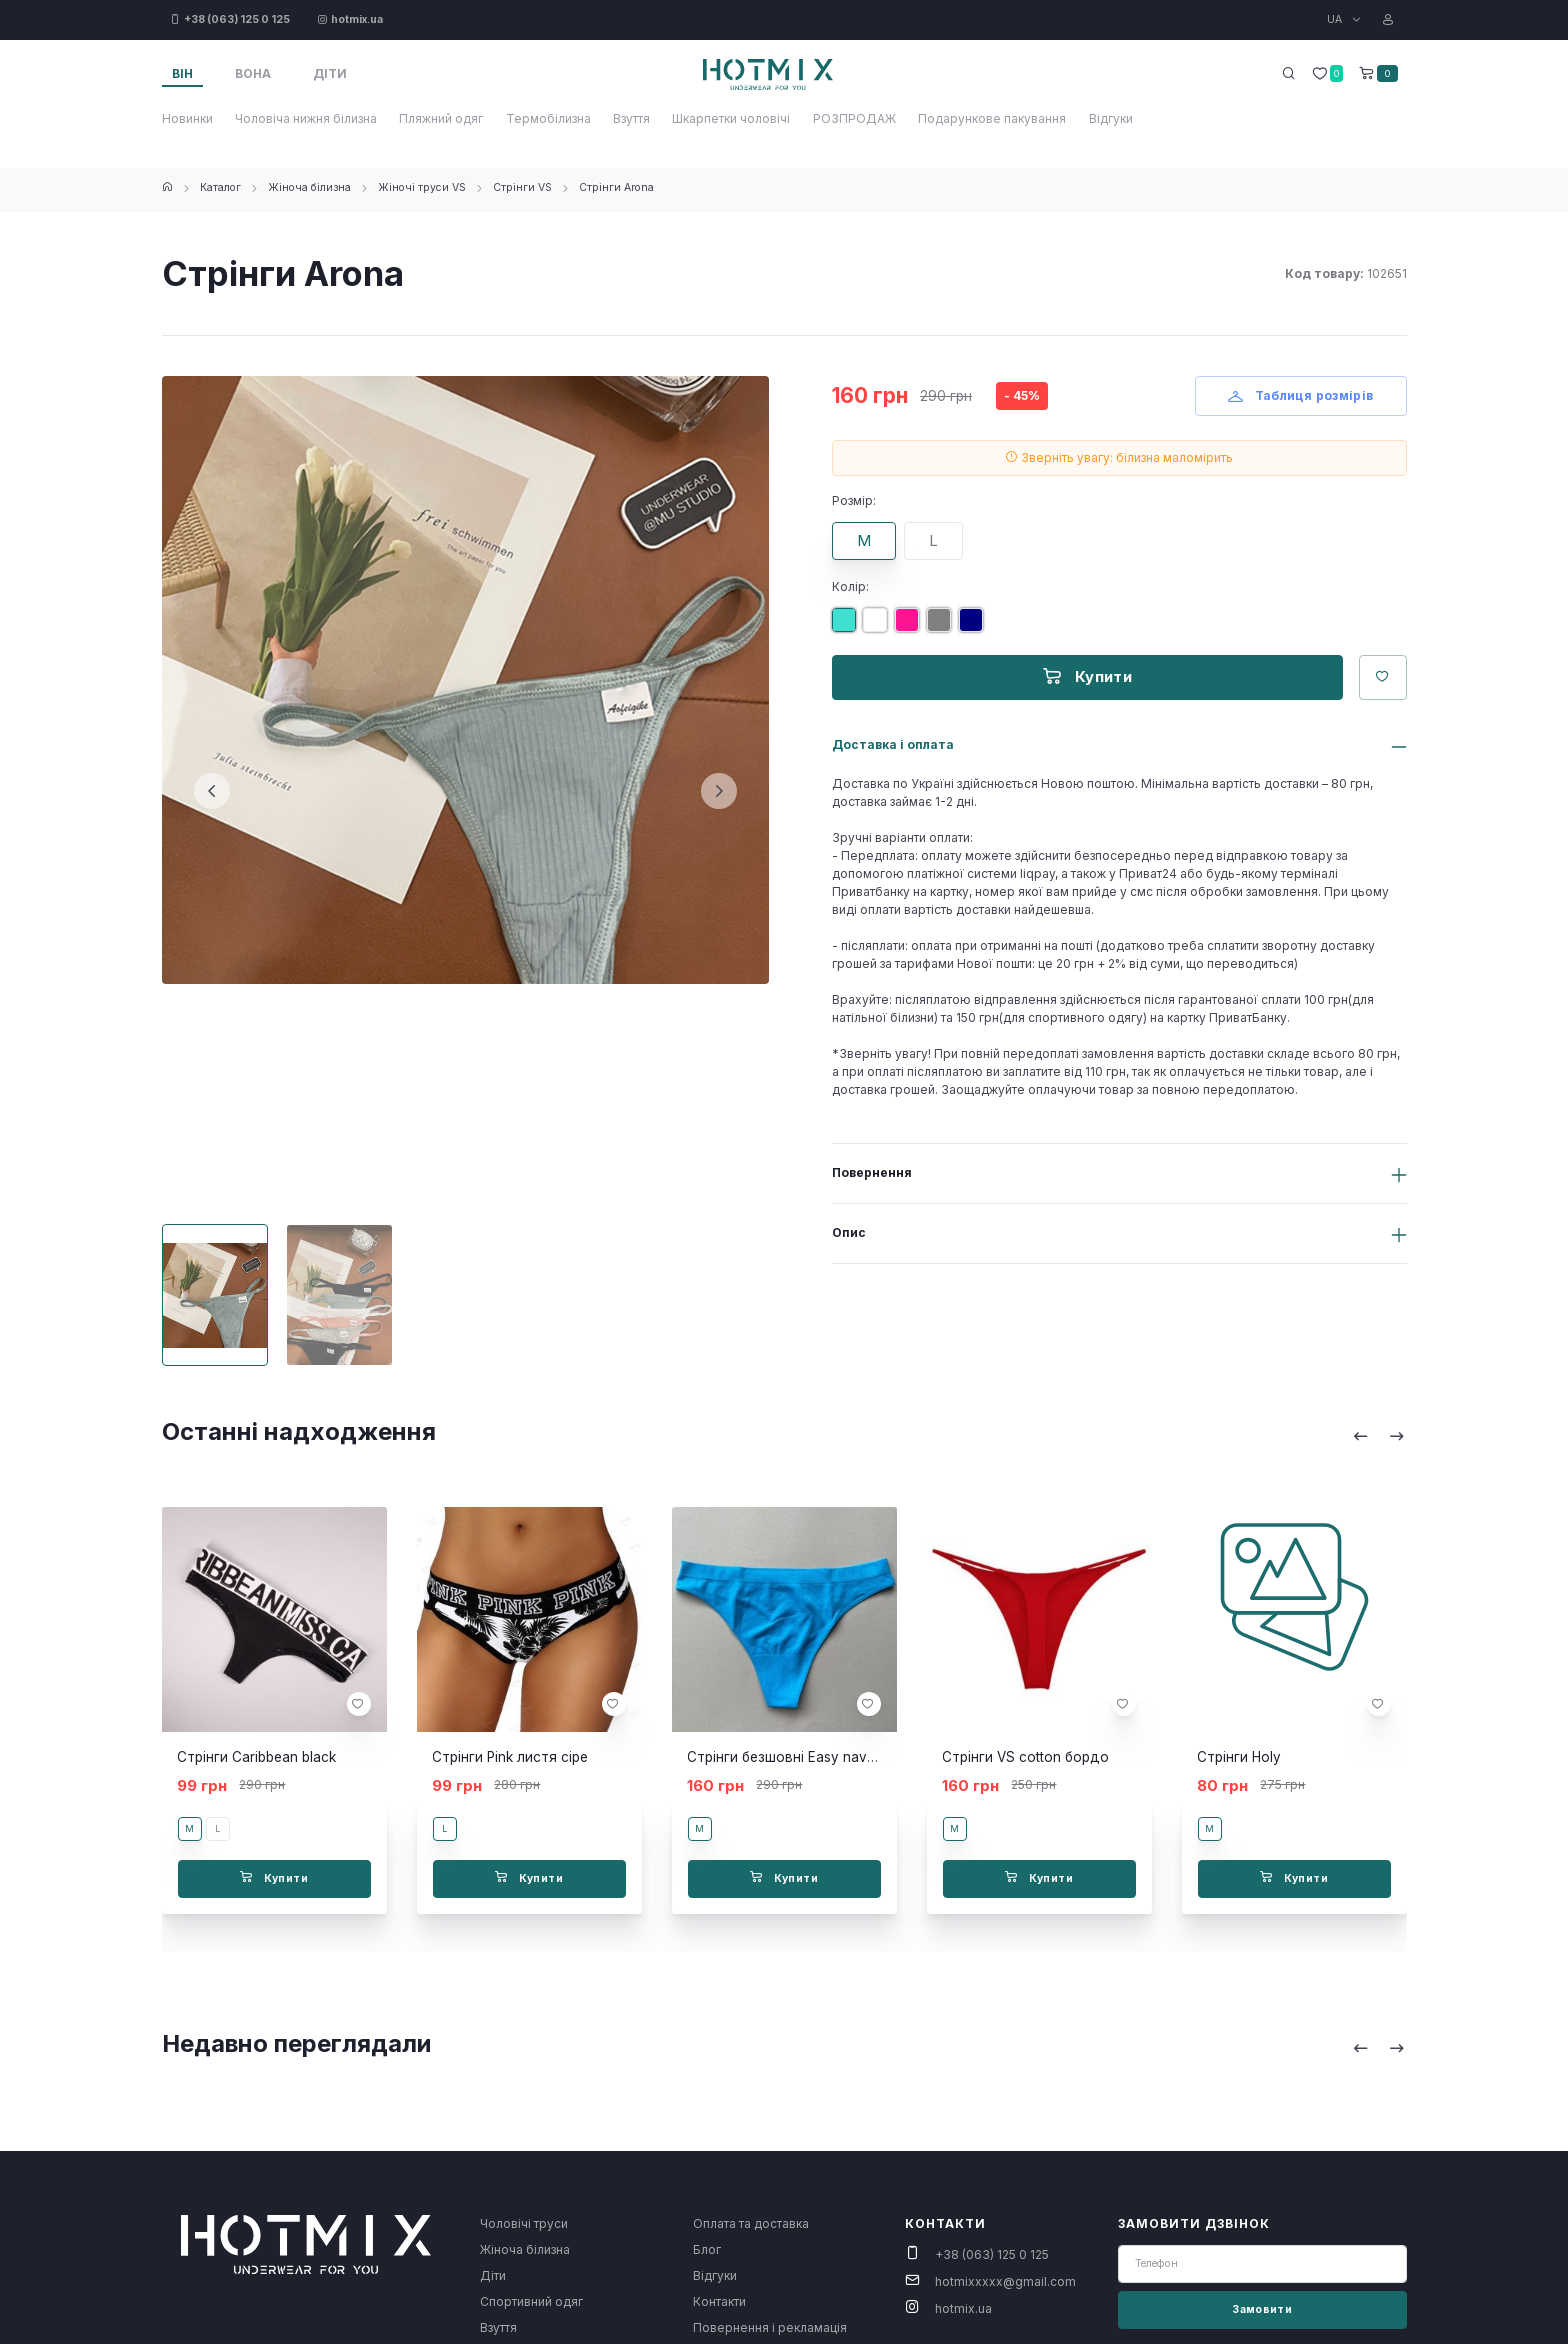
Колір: (850, 586)
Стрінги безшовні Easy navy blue (796, 1757)
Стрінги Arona (616, 187)
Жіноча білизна (309, 187)
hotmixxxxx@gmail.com (1005, 2281)
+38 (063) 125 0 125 (992, 2254)
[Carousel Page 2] (339, 1295)
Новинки (187, 118)
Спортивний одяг (531, 2301)
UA (1336, 19)
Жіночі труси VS (422, 187)
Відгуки (1111, 118)
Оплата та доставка (751, 2223)
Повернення (872, 1172)
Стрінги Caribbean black (256, 1757)
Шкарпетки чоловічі (731, 118)
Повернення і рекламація (770, 2327)
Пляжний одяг (441, 118)
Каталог (220, 187)
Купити (1087, 676)
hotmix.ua (963, 2308)
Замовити (1262, 2309)
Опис (849, 1232)
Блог (707, 2249)
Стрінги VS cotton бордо (1025, 1757)
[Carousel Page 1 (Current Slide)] (215, 1295)
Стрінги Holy (1239, 1757)
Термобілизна (548, 118)
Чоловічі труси (524, 2223)
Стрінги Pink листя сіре (510, 1757)
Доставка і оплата (893, 744)
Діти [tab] (330, 73)
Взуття (631, 118)
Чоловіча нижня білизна (306, 118)
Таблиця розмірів (1301, 395)
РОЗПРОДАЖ (854, 118)
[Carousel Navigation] (1379, 1435)
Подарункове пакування (992, 118)
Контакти (719, 2301)
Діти (493, 2275)
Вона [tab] (253, 73)
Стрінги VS (522, 187)
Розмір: (854, 500)
